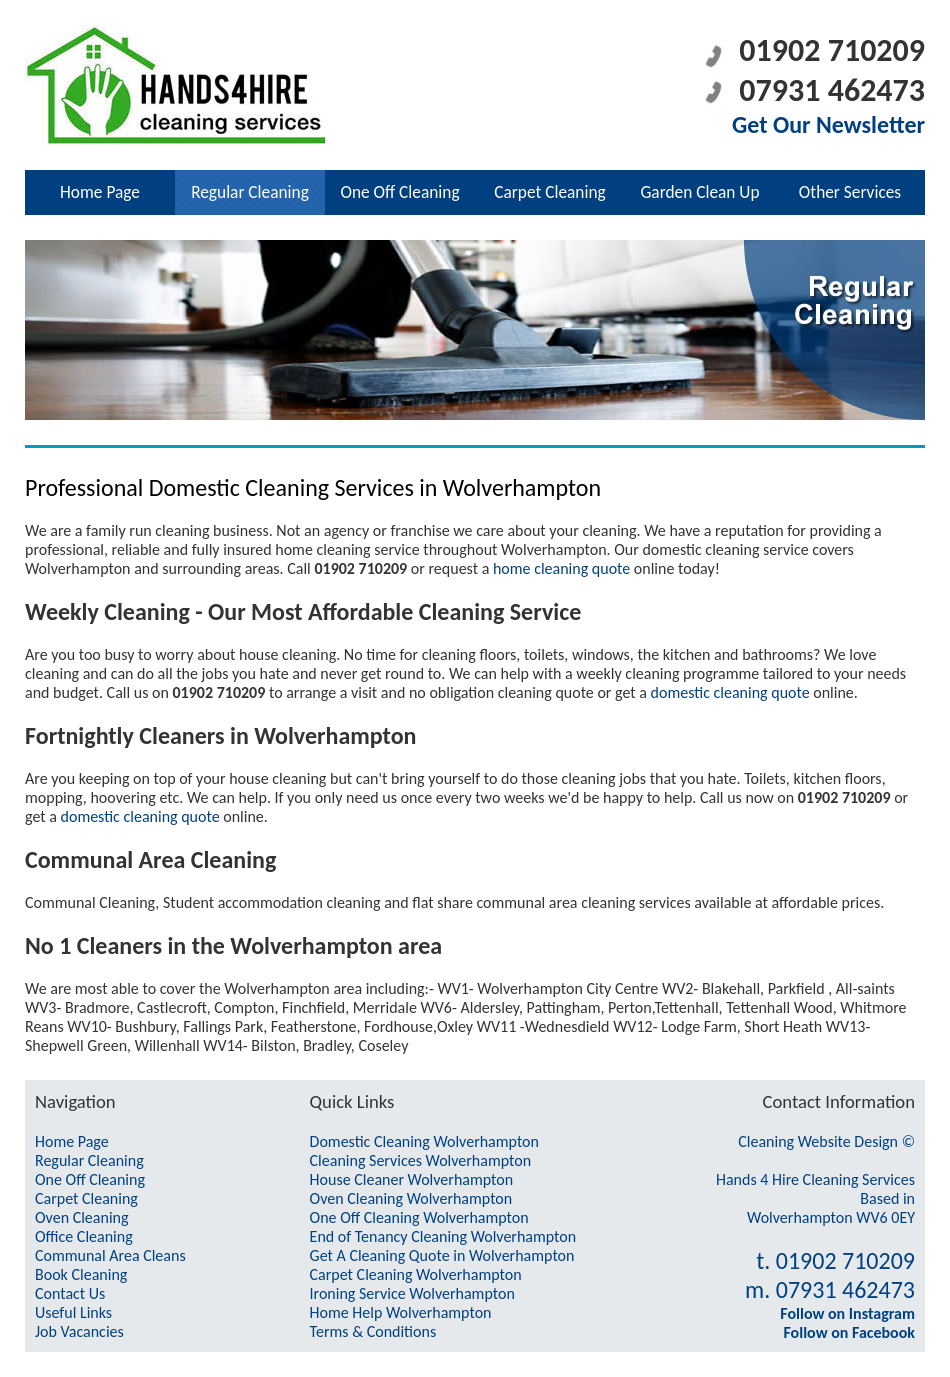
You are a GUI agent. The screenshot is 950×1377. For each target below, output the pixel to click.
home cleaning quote (561, 568)
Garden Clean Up (699, 192)
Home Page (100, 192)
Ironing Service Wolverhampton (412, 1293)
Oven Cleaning (82, 1217)
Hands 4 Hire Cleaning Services (815, 1179)
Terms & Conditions (373, 1331)
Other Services (850, 192)
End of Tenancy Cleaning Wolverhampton (443, 1236)
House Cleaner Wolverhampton (412, 1179)
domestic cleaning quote (730, 692)
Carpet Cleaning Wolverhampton (416, 1274)
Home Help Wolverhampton (401, 1312)
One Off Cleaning (399, 192)
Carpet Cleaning (549, 192)
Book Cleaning (81, 1274)
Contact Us (70, 1293)
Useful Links (73, 1312)
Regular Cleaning (250, 192)
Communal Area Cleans (110, 1255)
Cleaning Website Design (818, 1141)
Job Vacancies (79, 1331)
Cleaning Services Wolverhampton (421, 1160)
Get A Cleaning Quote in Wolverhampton (442, 1255)
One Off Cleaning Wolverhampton (419, 1217)
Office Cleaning (84, 1236)
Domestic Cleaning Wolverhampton (424, 1141)
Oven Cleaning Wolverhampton (411, 1198)
